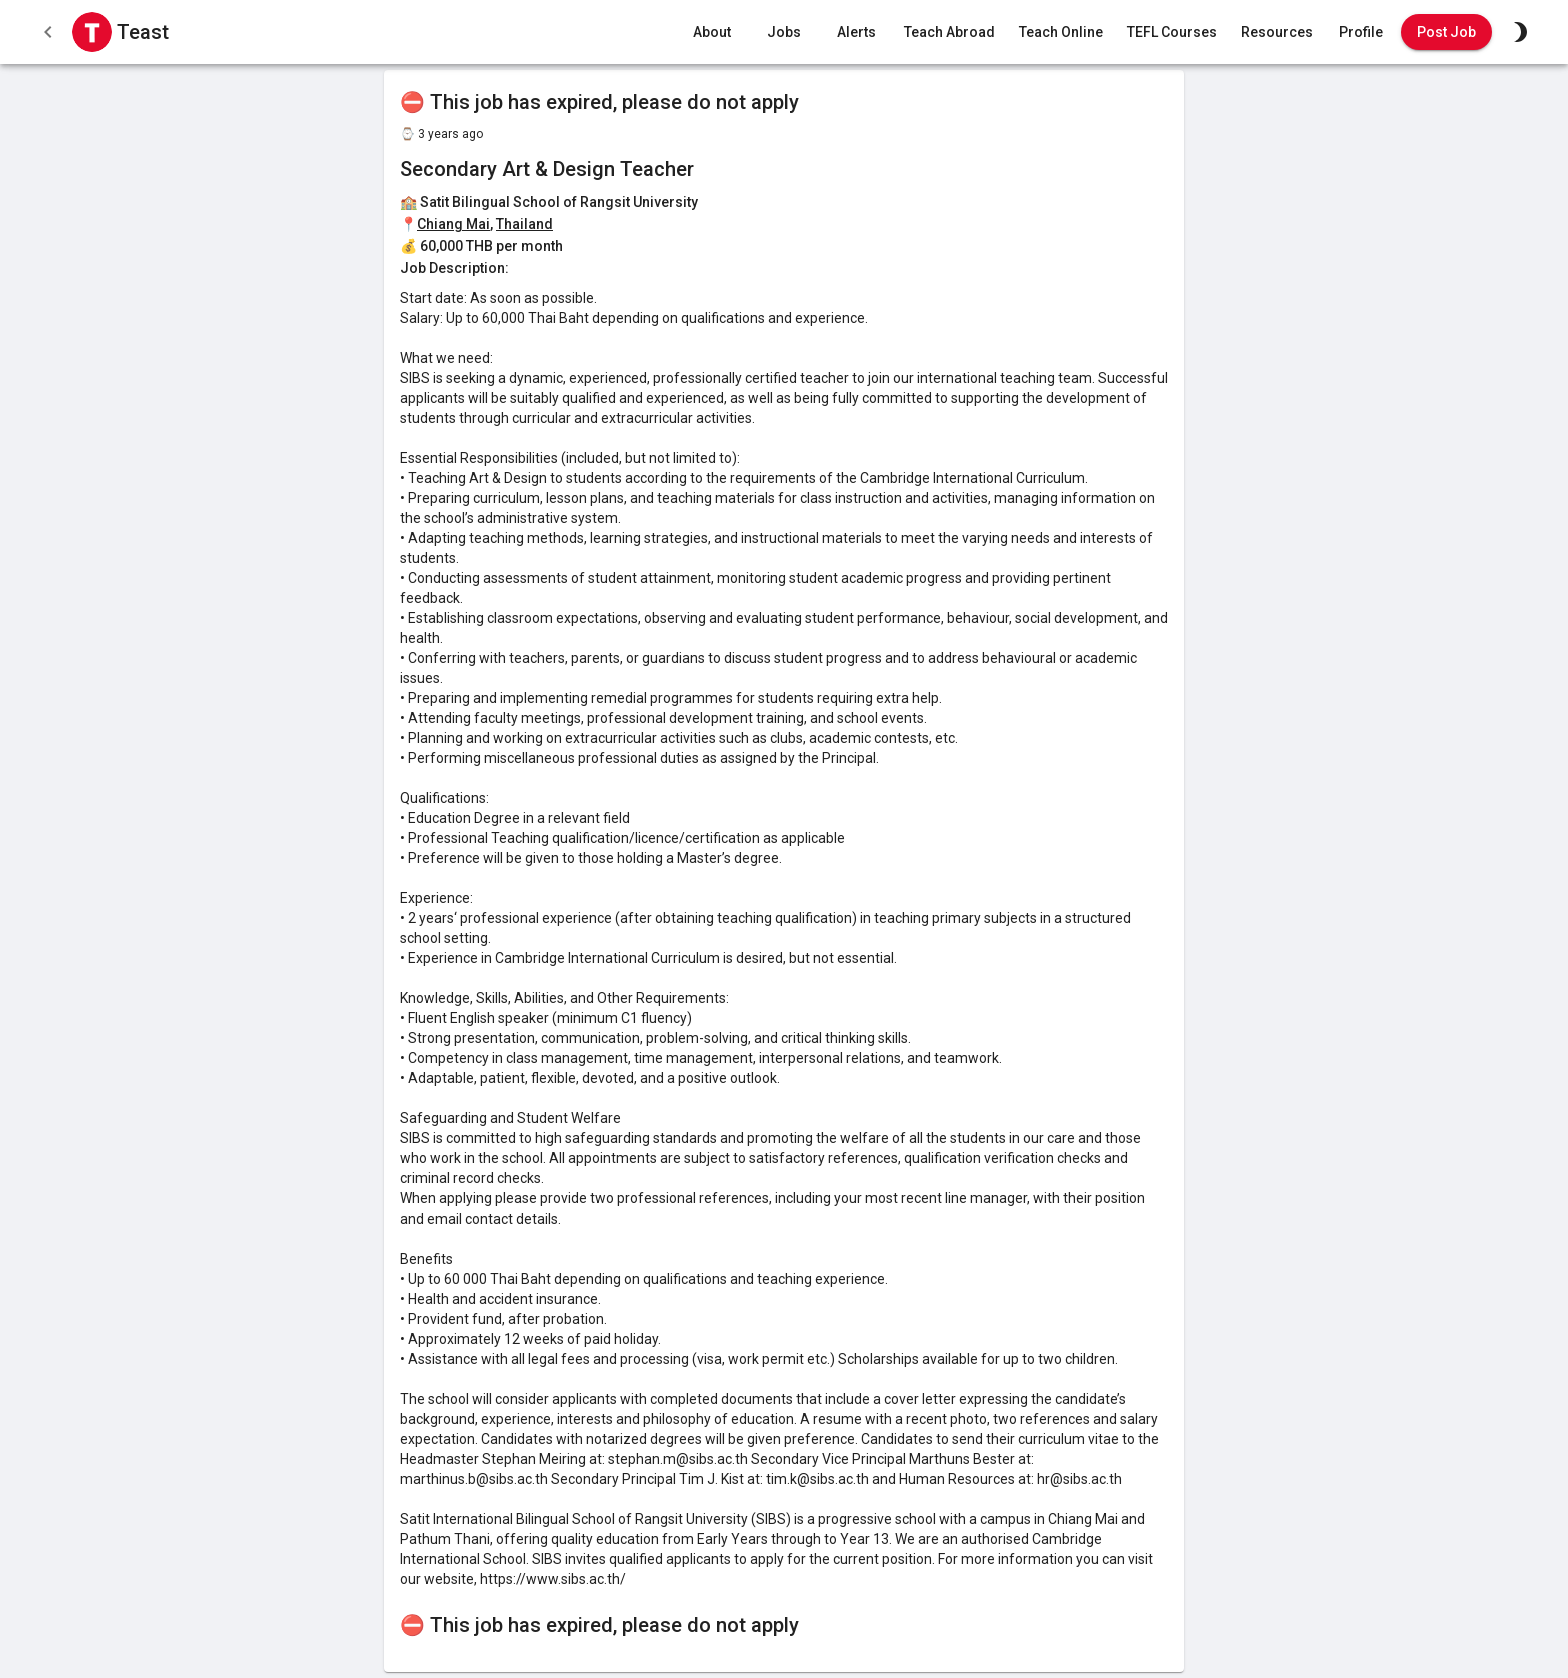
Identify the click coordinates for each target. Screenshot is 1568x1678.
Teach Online (1061, 32)
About (712, 32)
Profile (1361, 32)
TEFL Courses (1172, 32)
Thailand (524, 224)
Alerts (856, 32)
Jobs (784, 32)
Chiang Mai (453, 224)
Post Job (1446, 32)
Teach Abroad (949, 32)
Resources (1277, 32)
